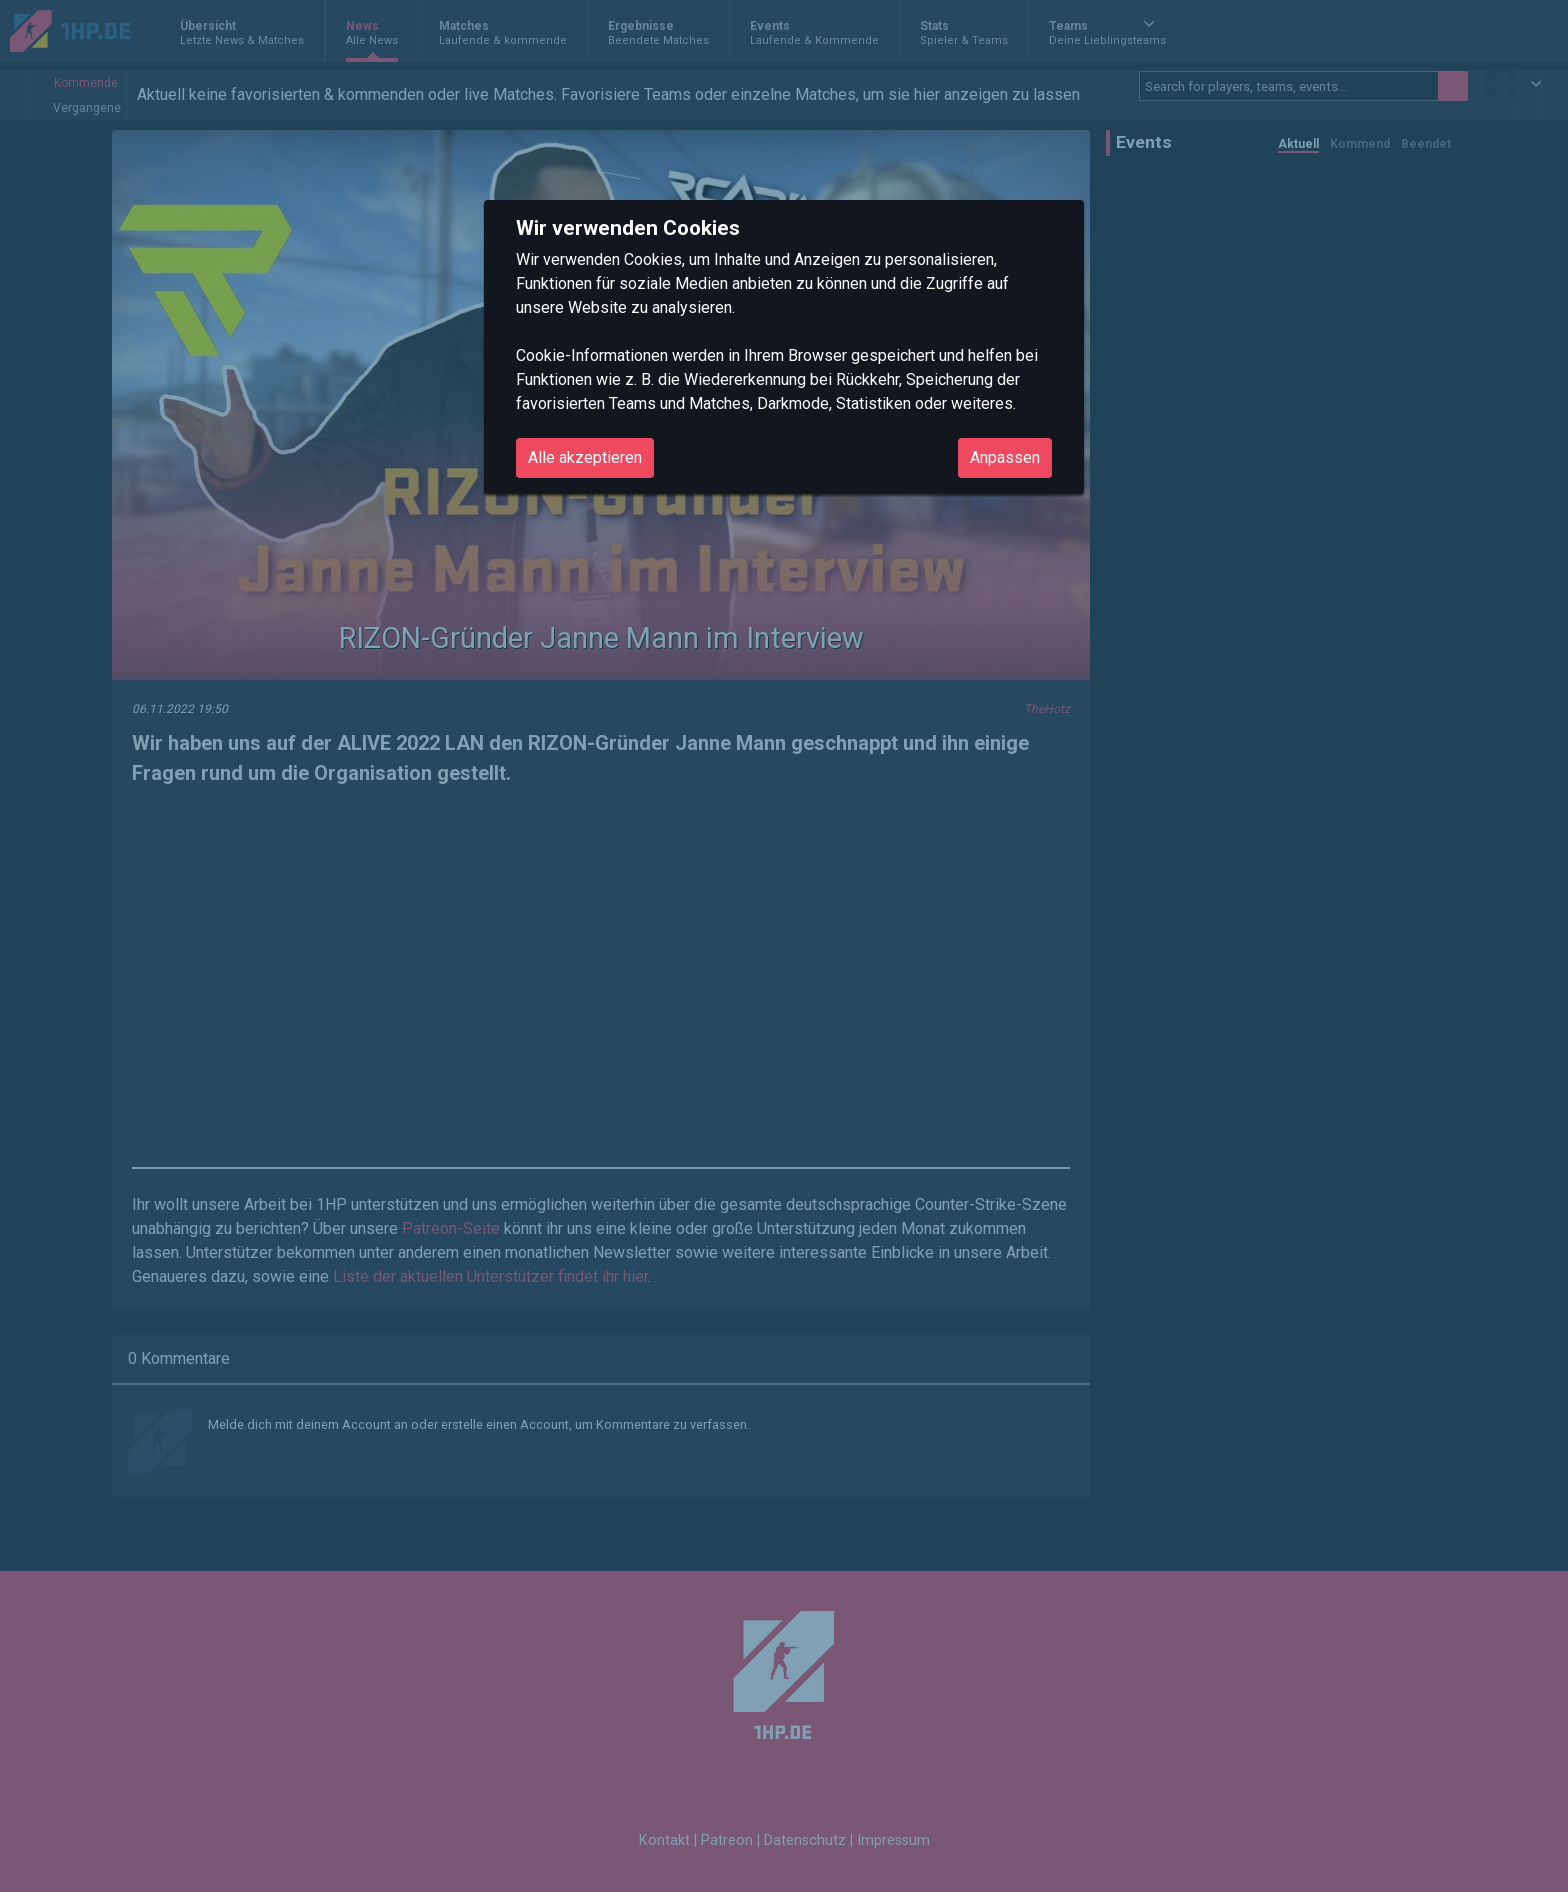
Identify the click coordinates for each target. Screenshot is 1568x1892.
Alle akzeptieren (585, 457)
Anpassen (1005, 457)
